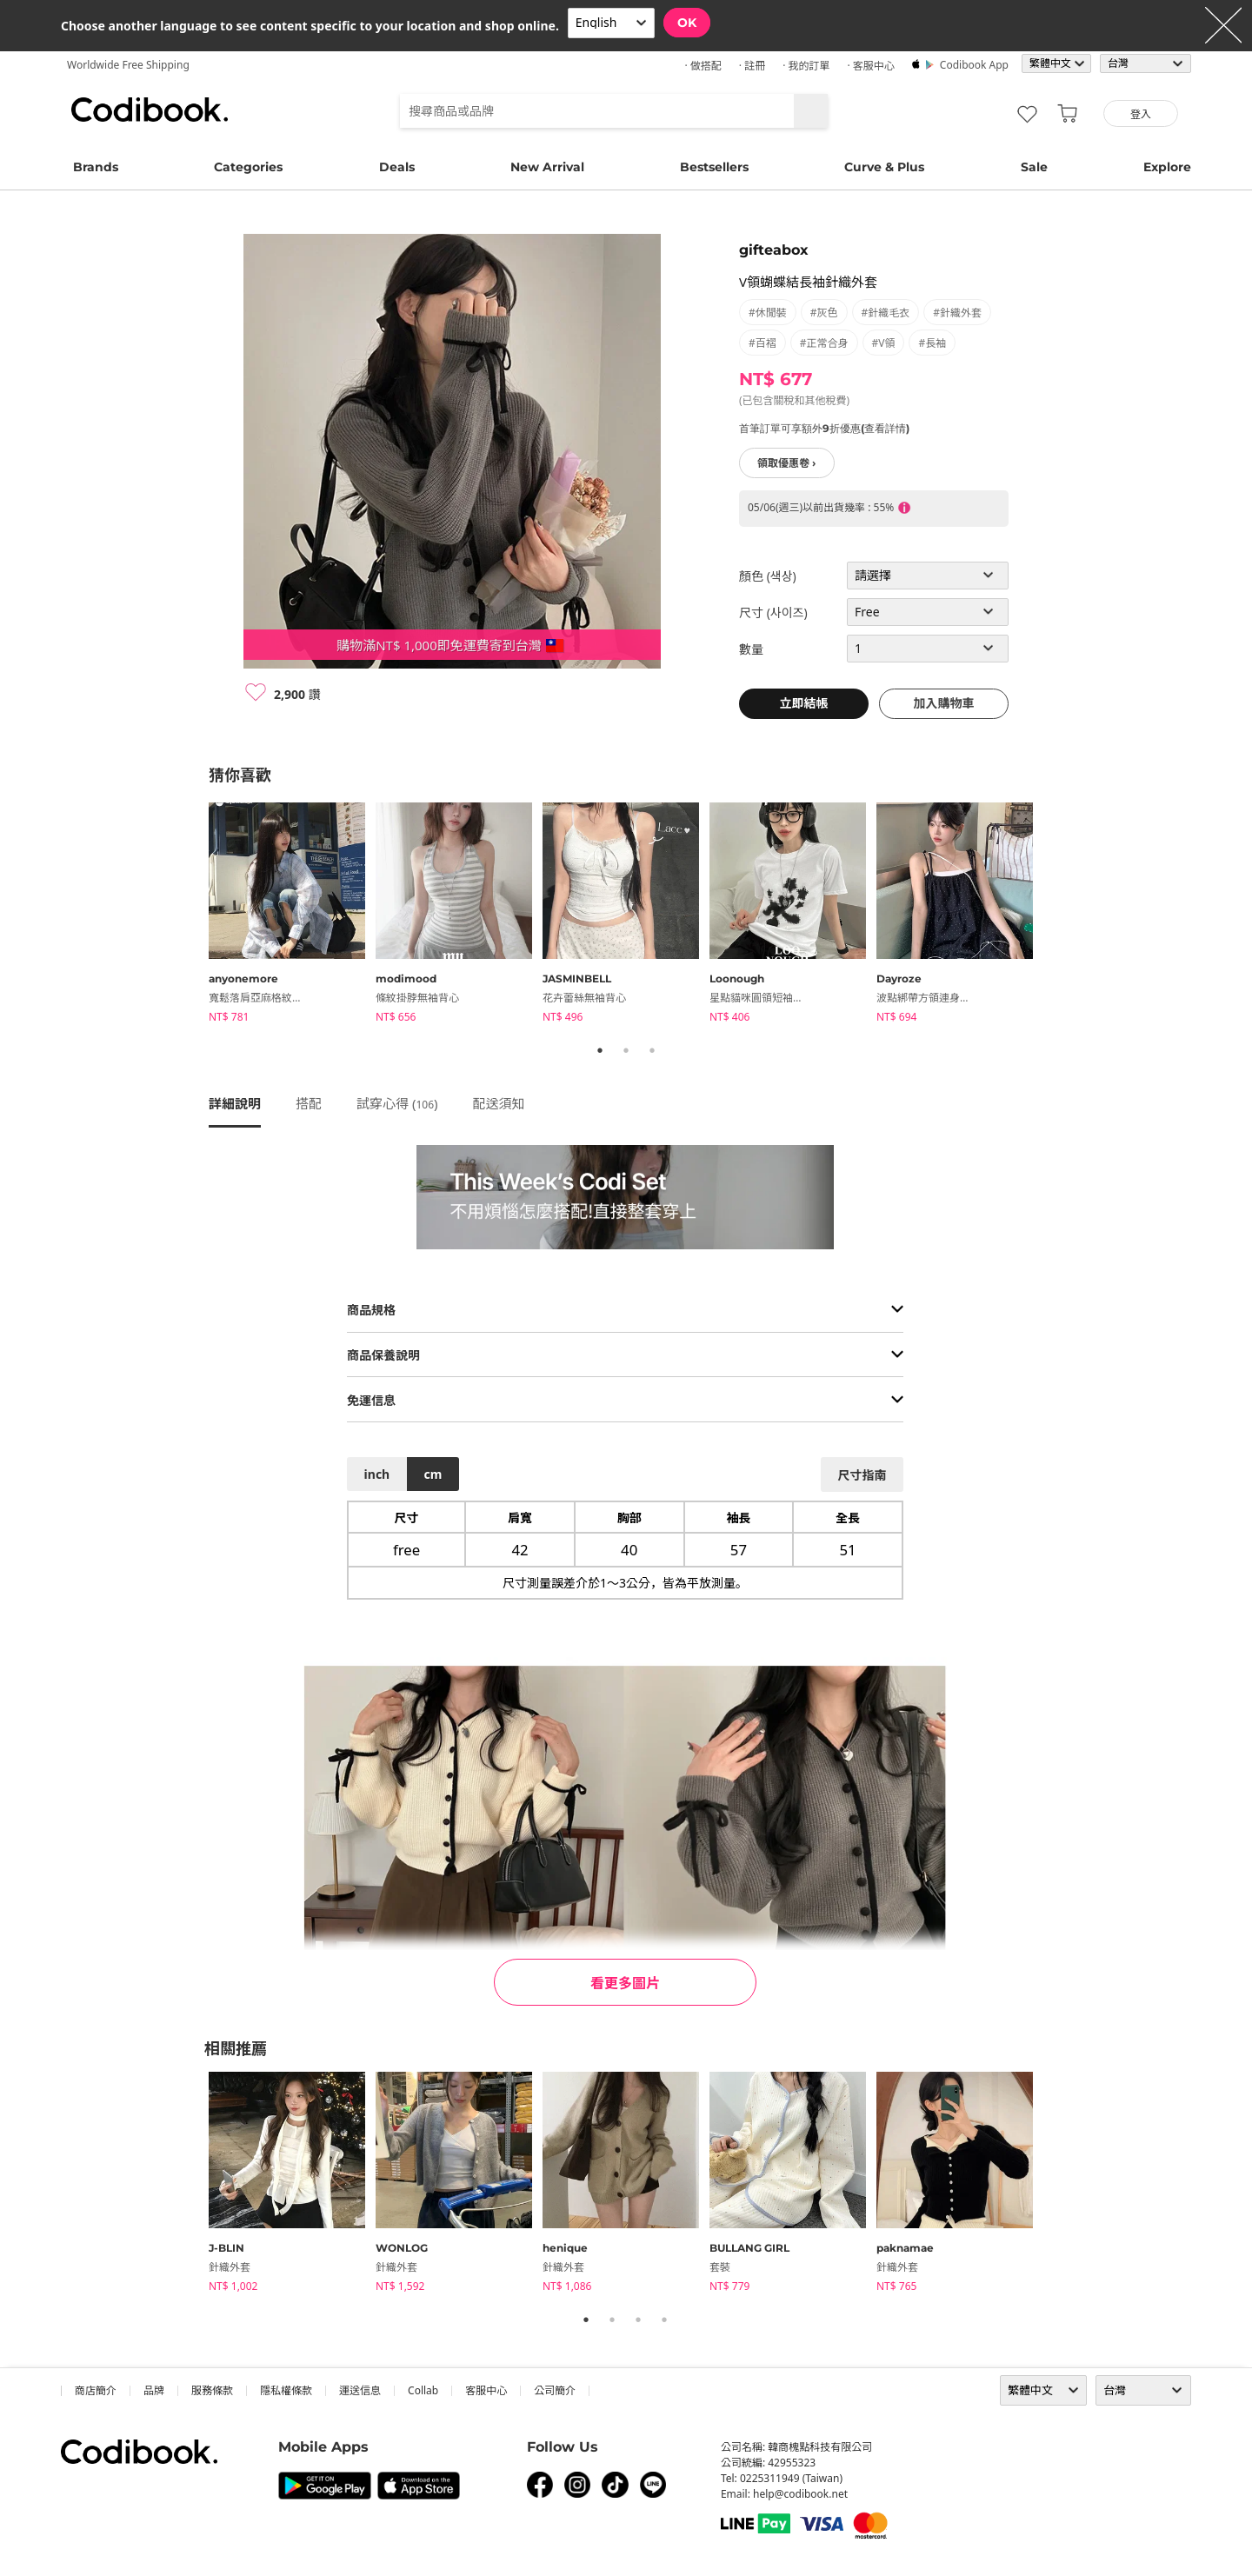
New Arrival (547, 167)
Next (1056, 915)
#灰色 (824, 312)
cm (432, 1474)
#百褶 (762, 343)
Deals (397, 167)
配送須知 (499, 1103)
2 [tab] (626, 1050)
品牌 (153, 2390)
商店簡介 (96, 2390)
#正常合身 (824, 343)
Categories (248, 167)
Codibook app (974, 64)
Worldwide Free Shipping (128, 64)
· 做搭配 (702, 65)
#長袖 (932, 343)
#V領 (884, 343)
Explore (1167, 167)
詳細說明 (235, 1103)
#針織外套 (957, 312)
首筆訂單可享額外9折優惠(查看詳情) (824, 428)
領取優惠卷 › (786, 463)
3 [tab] (652, 1050)
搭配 (309, 1103)
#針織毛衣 (886, 312)
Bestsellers (714, 167)
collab (423, 2390)
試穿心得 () (397, 1103)
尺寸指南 (861, 1475)
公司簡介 (555, 2390)
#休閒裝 (768, 312)
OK (686, 22)
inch (377, 1474)
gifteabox (774, 250)
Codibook (149, 109)
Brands (95, 167)
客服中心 (486, 2390)
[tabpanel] (292, 915)
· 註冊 (752, 65)
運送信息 (360, 2390)
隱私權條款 (286, 2390)
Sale (1034, 167)
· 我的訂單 (805, 65)
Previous (195, 915)
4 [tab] (664, 2319)
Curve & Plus (884, 167)
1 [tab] (600, 1050)
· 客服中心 (870, 65)
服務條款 (212, 2390)
